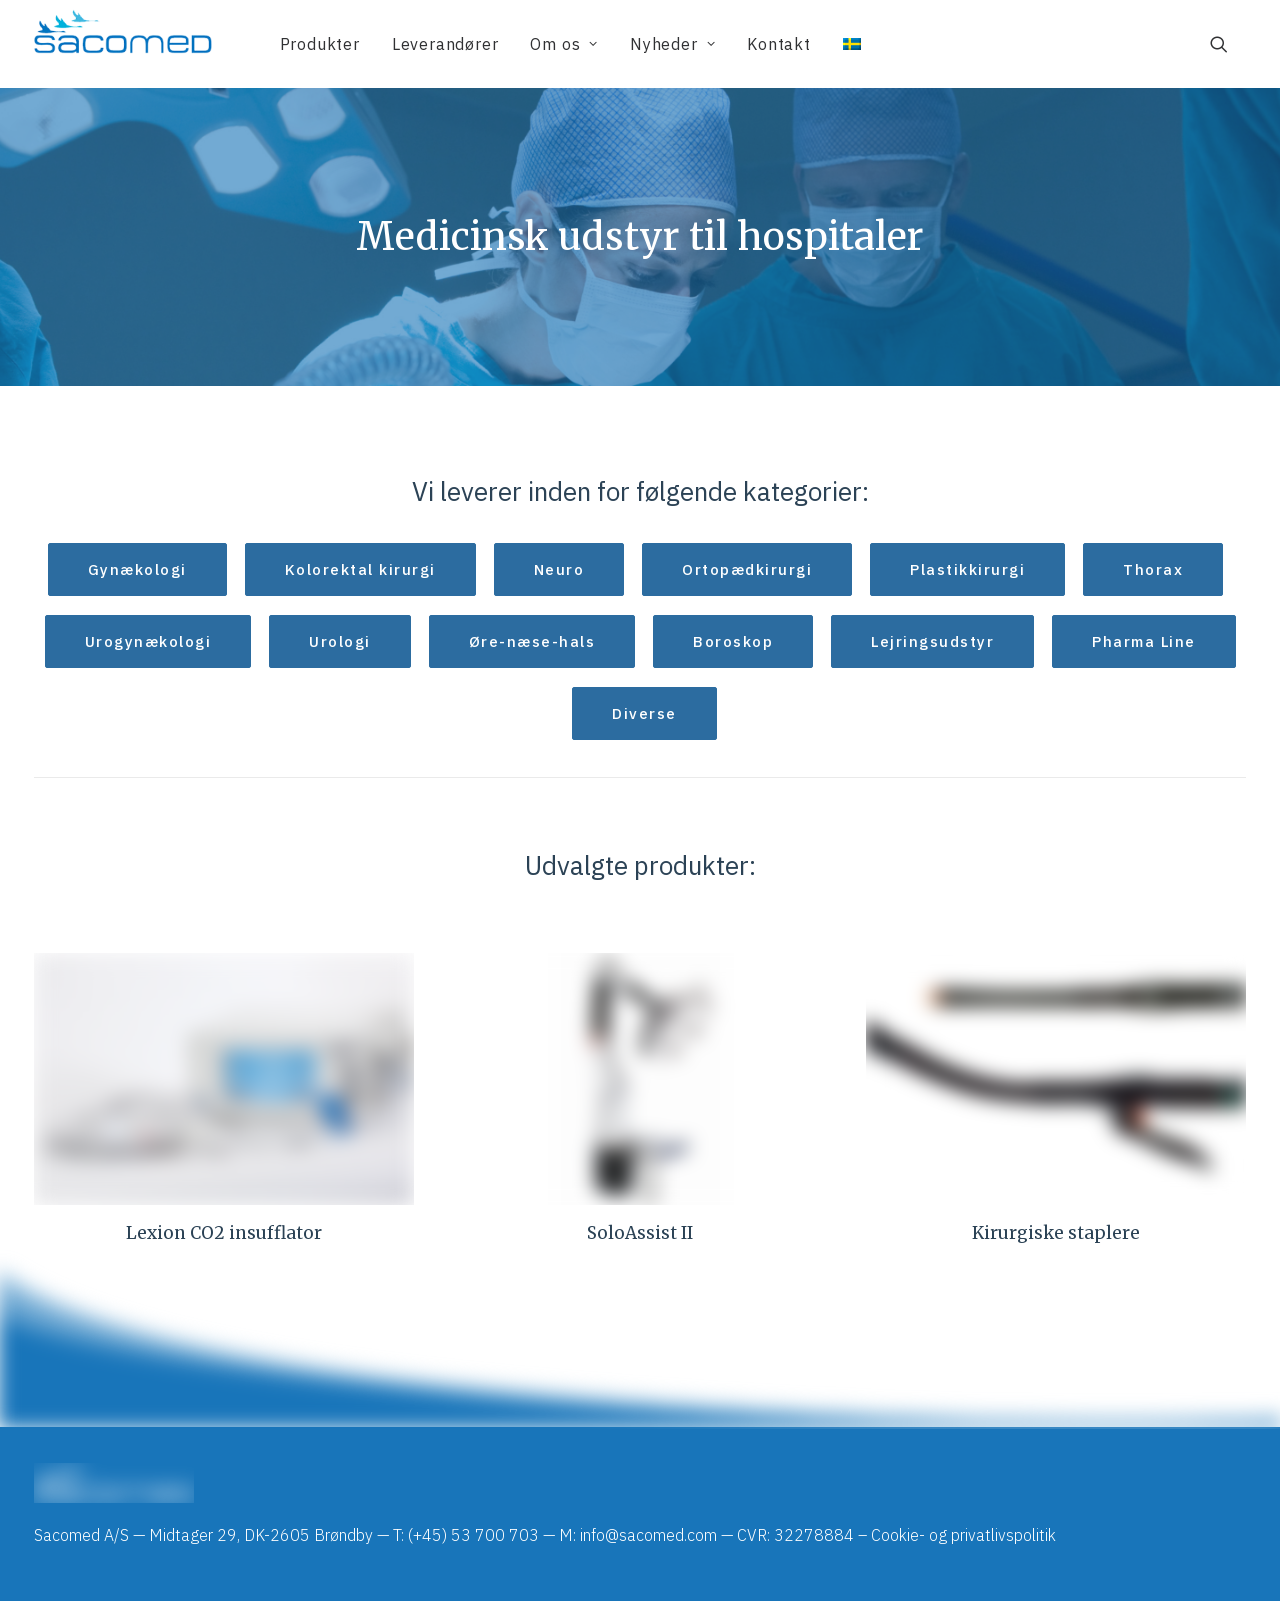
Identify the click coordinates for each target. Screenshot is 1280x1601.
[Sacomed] (123, 44)
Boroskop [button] (733, 641)
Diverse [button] (644, 713)
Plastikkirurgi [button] (967, 569)
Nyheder (672, 44)
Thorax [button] (1153, 569)
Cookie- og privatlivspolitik (963, 1535)
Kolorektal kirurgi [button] (360, 569)
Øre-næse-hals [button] (532, 641)
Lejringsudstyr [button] (932, 641)
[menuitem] (320, 44)
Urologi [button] (340, 641)
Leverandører (445, 44)
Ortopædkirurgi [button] (747, 569)
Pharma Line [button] (1144, 641)
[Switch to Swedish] (845, 44)
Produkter (320, 44)
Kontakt (779, 44)
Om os (564, 44)
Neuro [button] (559, 569)
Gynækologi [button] (137, 569)
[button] (1228, 44)
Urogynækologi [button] (148, 641)
